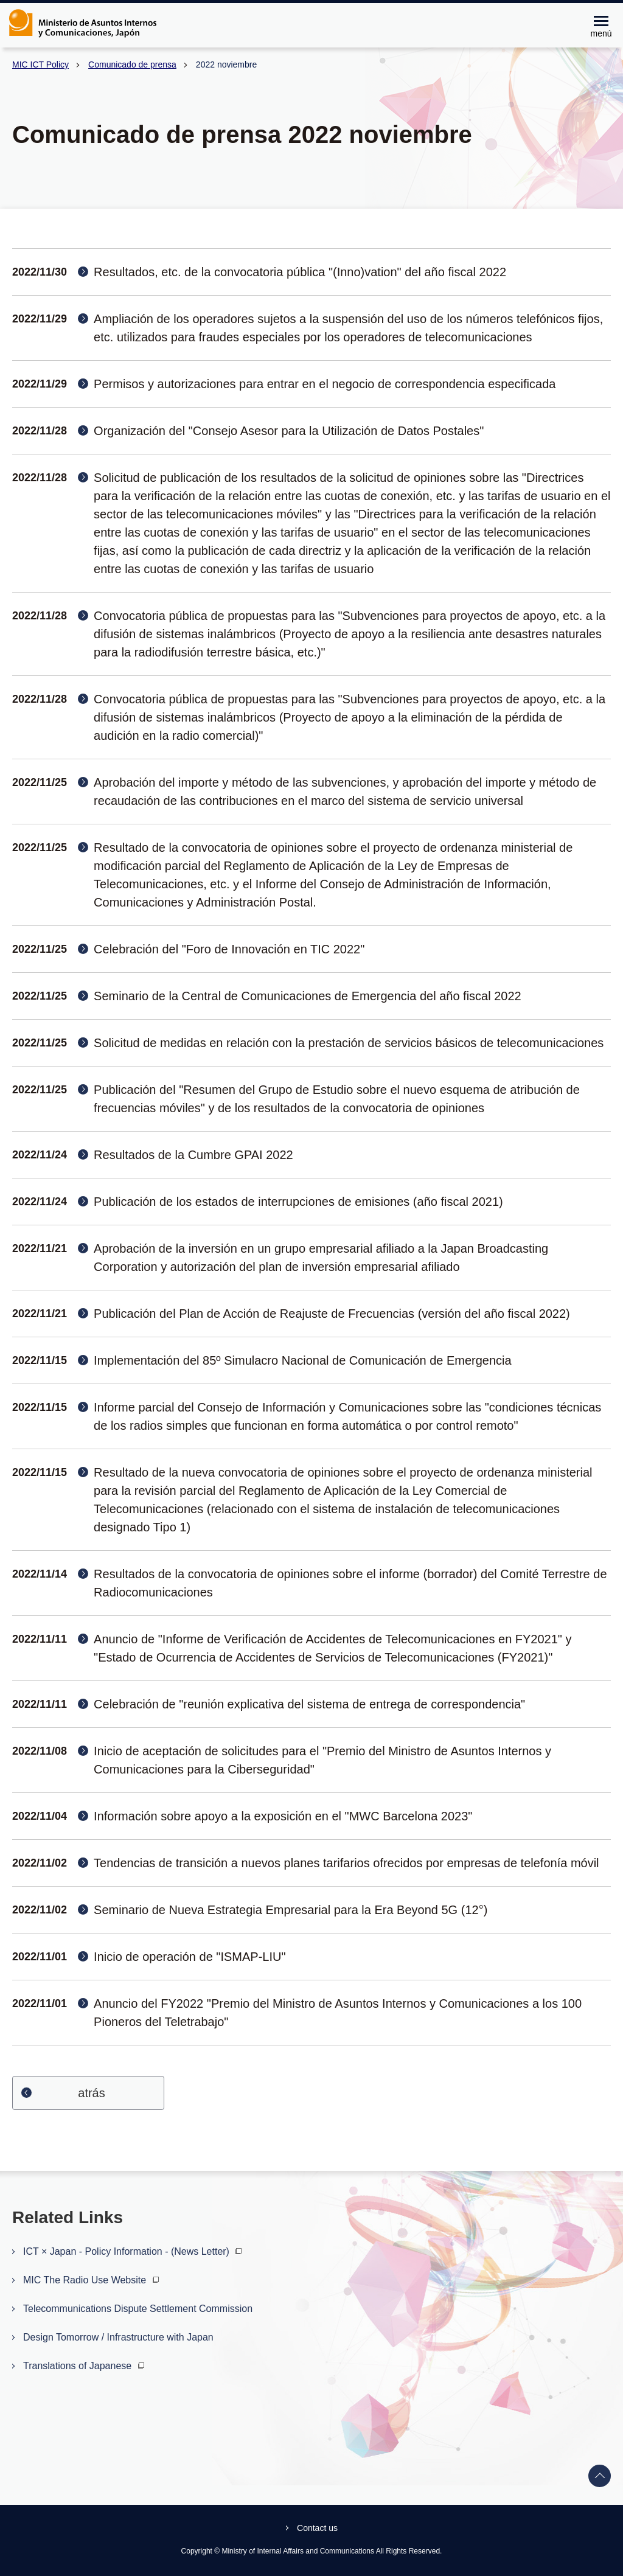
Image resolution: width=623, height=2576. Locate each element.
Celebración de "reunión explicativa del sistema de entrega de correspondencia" (309, 1704)
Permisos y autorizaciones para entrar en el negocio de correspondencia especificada (324, 384)
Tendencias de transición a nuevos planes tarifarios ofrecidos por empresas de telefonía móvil (346, 1863)
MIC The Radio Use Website (92, 2280)
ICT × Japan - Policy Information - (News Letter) (134, 2251)
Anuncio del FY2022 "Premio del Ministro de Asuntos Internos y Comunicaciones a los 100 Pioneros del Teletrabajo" (338, 2012)
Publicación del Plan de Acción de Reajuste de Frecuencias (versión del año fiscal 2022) (332, 1313)
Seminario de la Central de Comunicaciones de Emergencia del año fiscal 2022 (307, 996)
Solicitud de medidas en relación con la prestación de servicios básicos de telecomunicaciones (349, 1043)
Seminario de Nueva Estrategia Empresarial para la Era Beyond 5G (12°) (290, 1909)
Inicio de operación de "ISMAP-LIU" (189, 1956)
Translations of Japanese (85, 2366)
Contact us (317, 2528)
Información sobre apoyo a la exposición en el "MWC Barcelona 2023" (283, 1816)
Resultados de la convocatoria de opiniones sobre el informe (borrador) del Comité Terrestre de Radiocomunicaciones (350, 1583)
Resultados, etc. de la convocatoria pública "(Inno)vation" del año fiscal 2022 (300, 272)
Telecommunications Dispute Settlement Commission (137, 2308)
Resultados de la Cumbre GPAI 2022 (193, 1154)
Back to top (600, 2476)
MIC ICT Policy (40, 64)
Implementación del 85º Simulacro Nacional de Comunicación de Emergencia (303, 1360)
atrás (91, 2093)
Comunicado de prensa (132, 64)
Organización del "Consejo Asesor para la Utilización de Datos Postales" (289, 430)
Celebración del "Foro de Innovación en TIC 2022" (229, 949)
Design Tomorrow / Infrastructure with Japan (118, 2337)
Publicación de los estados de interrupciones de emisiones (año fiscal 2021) (298, 1201)
